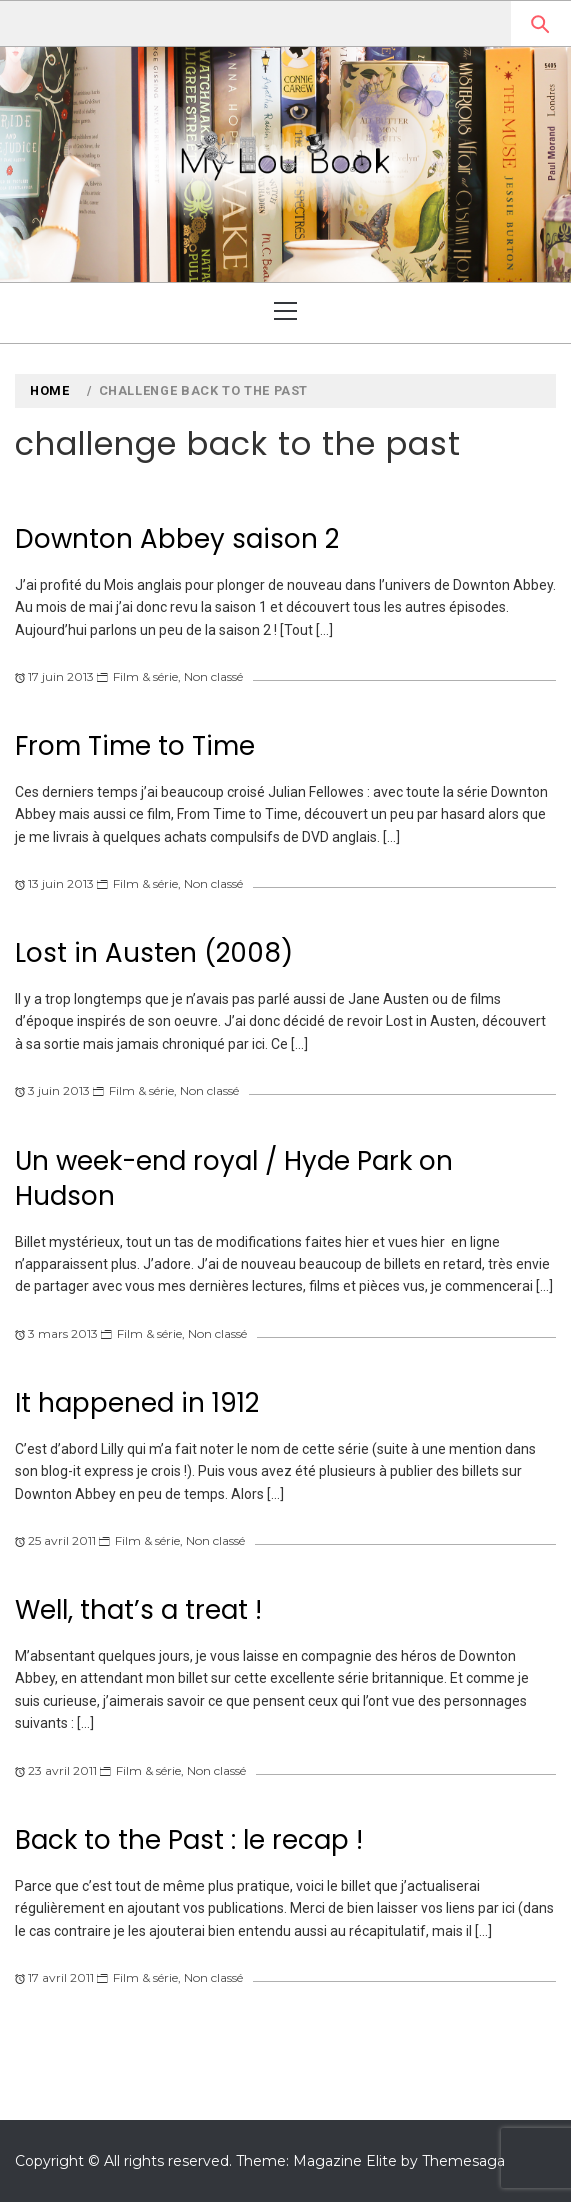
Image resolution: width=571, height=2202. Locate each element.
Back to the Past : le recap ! (189, 1840)
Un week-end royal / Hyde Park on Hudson (234, 1178)
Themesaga (463, 2161)
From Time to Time (135, 746)
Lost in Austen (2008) (154, 953)
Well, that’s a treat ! (138, 1610)
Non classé (213, 676)
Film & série (145, 676)
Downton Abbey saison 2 (177, 539)
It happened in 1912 (137, 1403)
